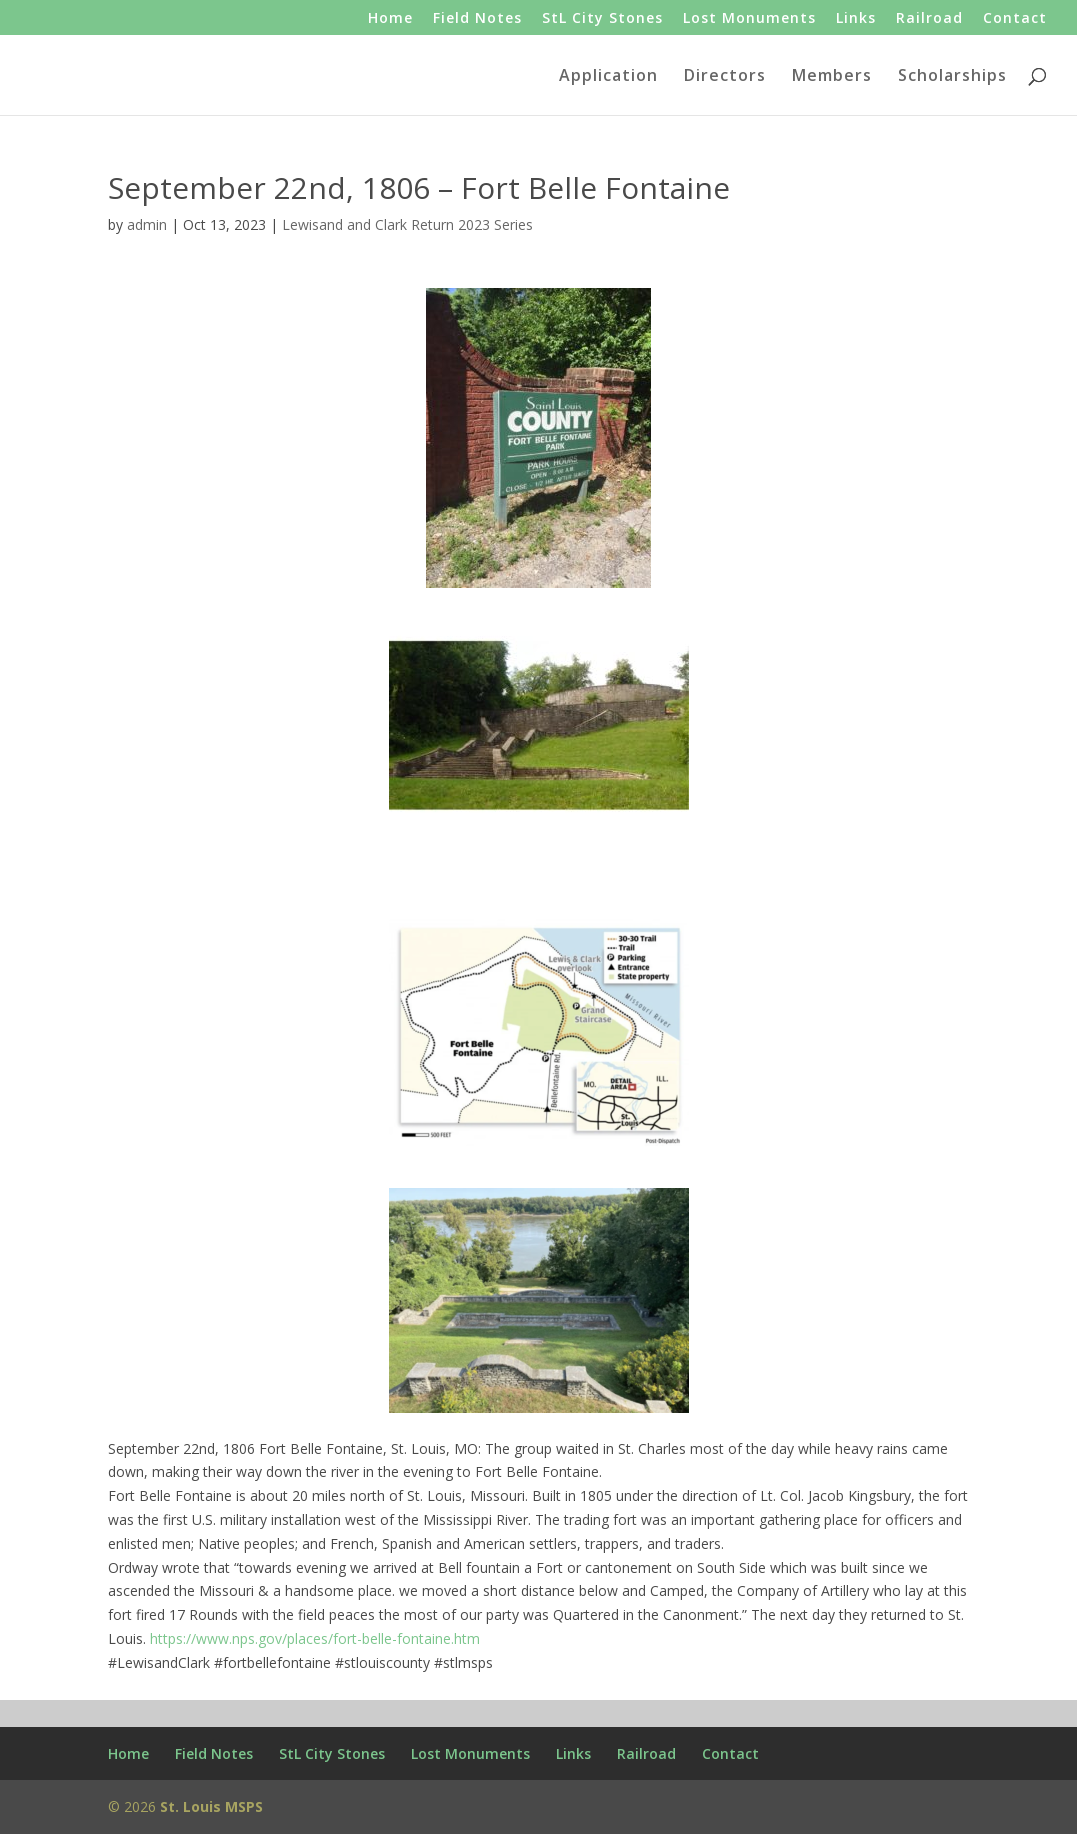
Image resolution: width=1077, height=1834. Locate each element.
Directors (725, 77)
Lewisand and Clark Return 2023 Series (407, 224)
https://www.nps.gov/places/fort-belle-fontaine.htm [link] (315, 1638)
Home (390, 19)
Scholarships (952, 77)
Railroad (929, 19)
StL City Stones (602, 19)
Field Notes (477, 19)
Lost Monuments (749, 19)
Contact (1015, 19)
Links (856, 19)
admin (147, 224)
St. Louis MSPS (211, 1806)
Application (608, 77)
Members (832, 77)
